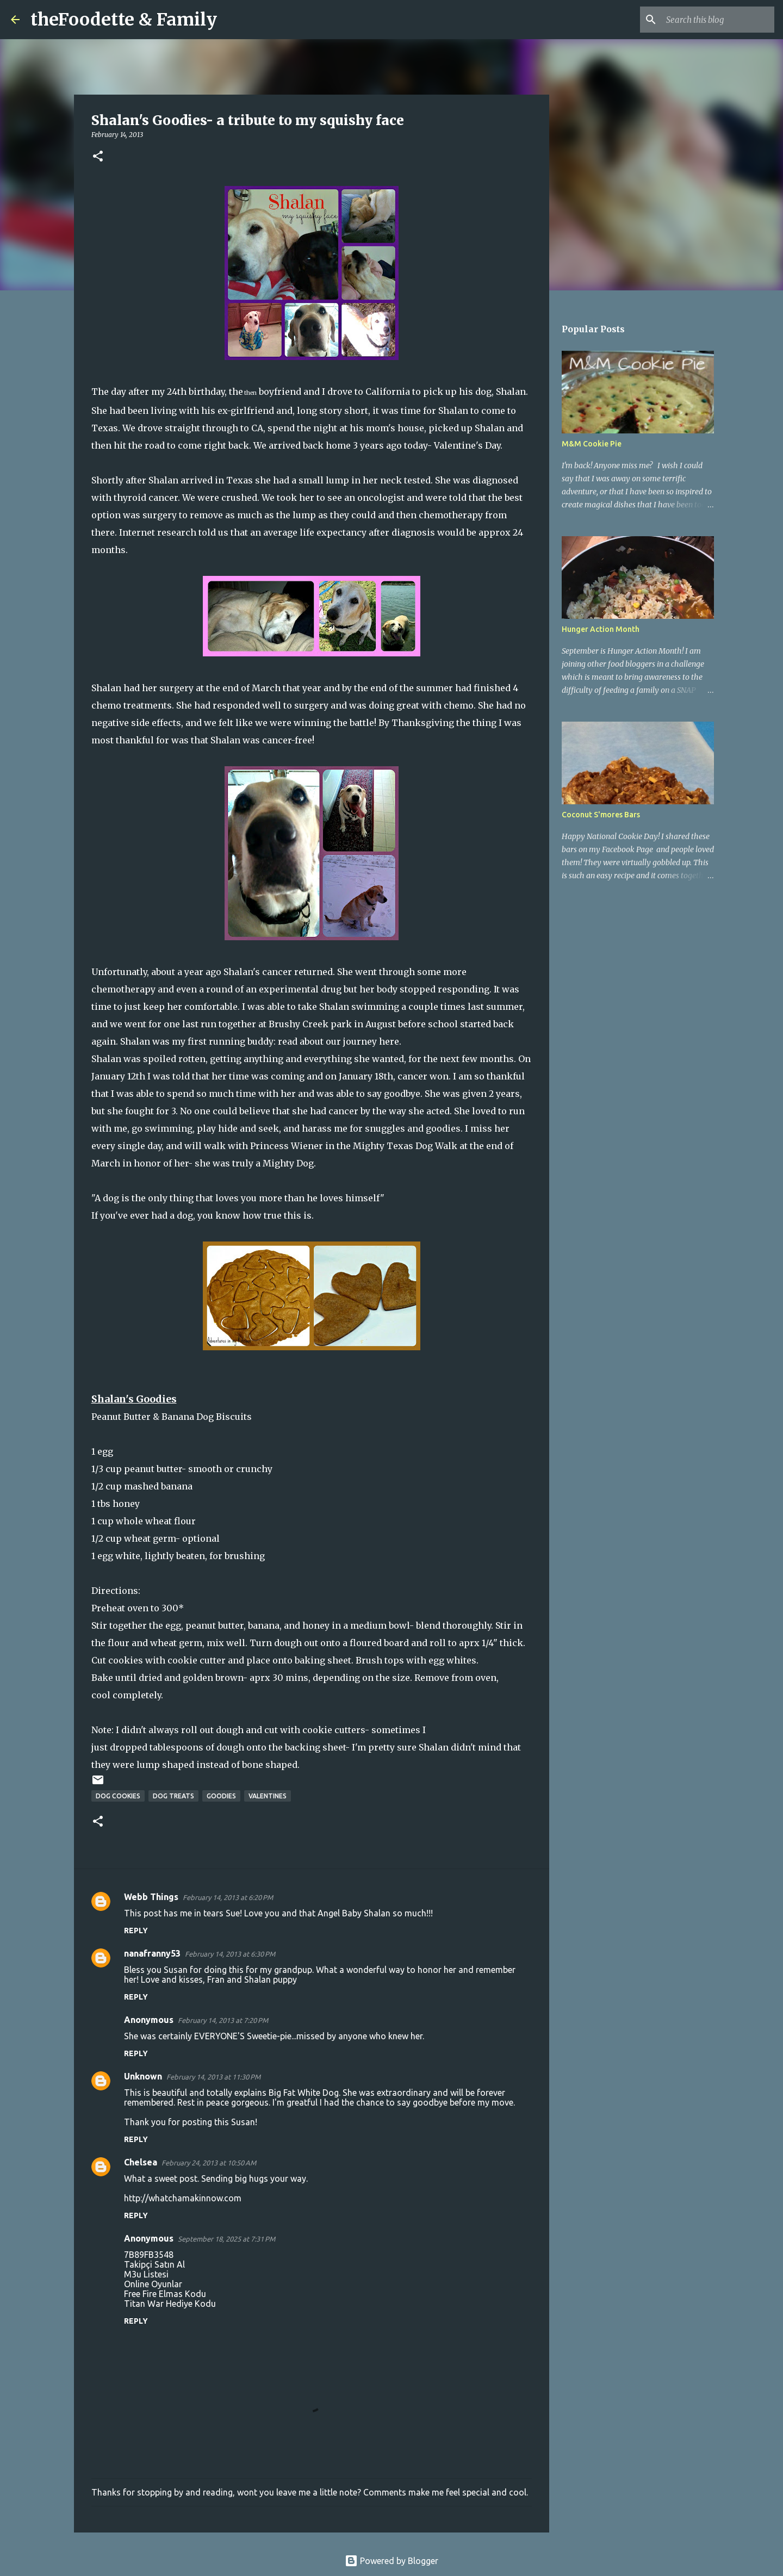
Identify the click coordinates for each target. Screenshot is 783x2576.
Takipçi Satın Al (154, 2264)
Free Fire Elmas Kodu (165, 2294)
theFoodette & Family (123, 19)
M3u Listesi (146, 2274)
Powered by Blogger (391, 2561)
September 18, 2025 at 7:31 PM (226, 2239)
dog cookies (118, 1795)
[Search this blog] (717, 20)
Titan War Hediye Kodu (170, 2303)
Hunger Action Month (600, 629)
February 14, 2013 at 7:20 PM (223, 2020)
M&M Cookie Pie (592, 443)
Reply (136, 1930)
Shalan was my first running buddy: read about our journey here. (260, 1041)
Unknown (143, 2076)
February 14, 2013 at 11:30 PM (213, 2077)
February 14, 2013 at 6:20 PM (228, 1897)
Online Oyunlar (153, 2284)
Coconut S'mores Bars (601, 814)
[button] (97, 157)
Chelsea (140, 2162)
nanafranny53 (152, 1953)
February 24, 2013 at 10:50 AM (208, 2163)
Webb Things (151, 1897)
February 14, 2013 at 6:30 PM (230, 1954)
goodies (221, 1795)
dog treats (173, 1795)
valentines (267, 1795)
